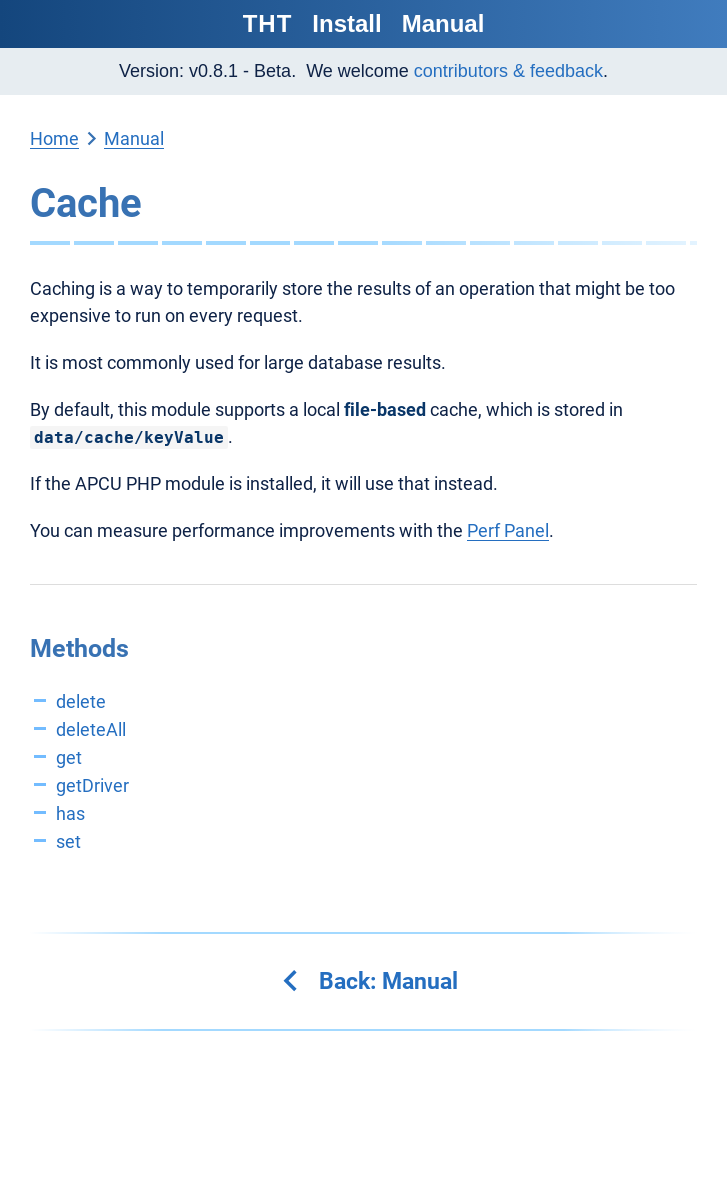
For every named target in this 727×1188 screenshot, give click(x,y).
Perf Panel (508, 530)
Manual (443, 23)
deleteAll (91, 729)
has (70, 813)
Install (346, 23)
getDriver (92, 785)
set (68, 841)
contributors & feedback (508, 71)
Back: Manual (368, 981)
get (69, 757)
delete (81, 701)
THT (268, 23)
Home (54, 138)
